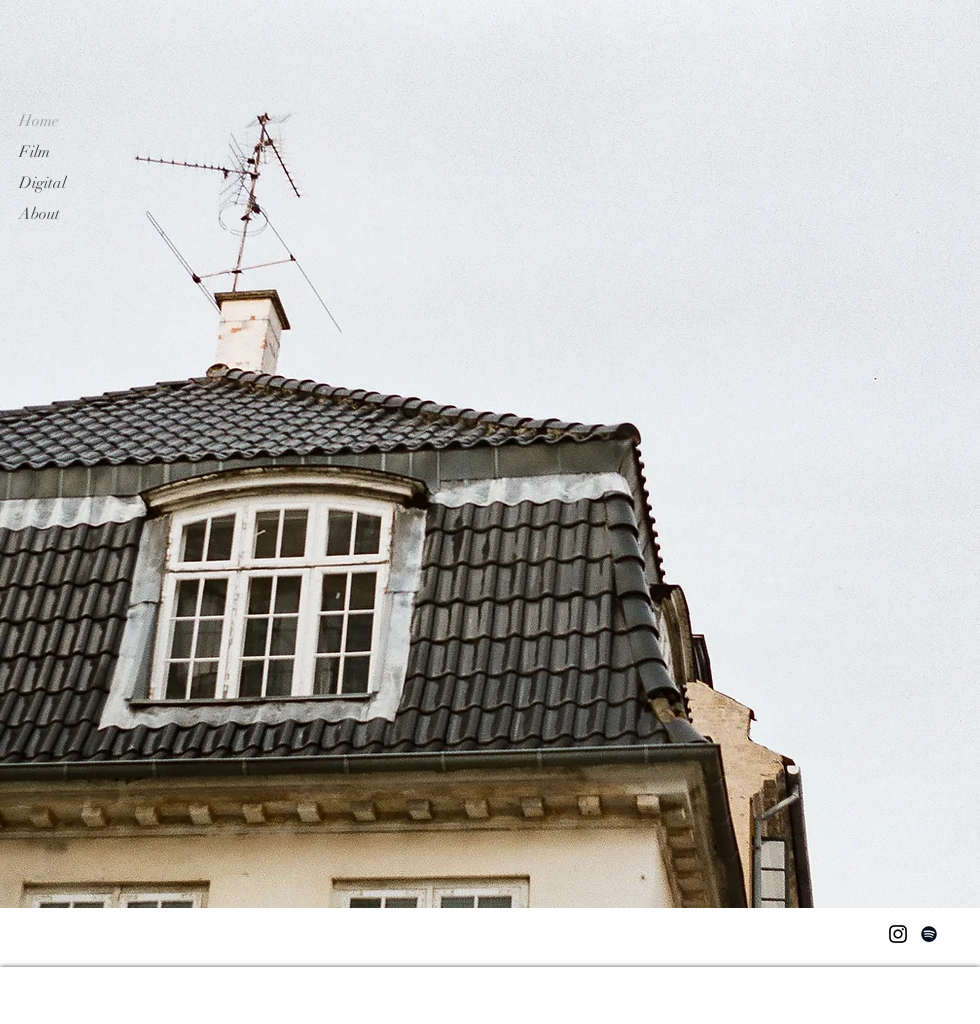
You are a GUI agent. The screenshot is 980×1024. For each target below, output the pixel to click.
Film (34, 152)
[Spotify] (929, 934)
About (39, 214)
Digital (42, 183)
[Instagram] (898, 934)
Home (39, 121)
